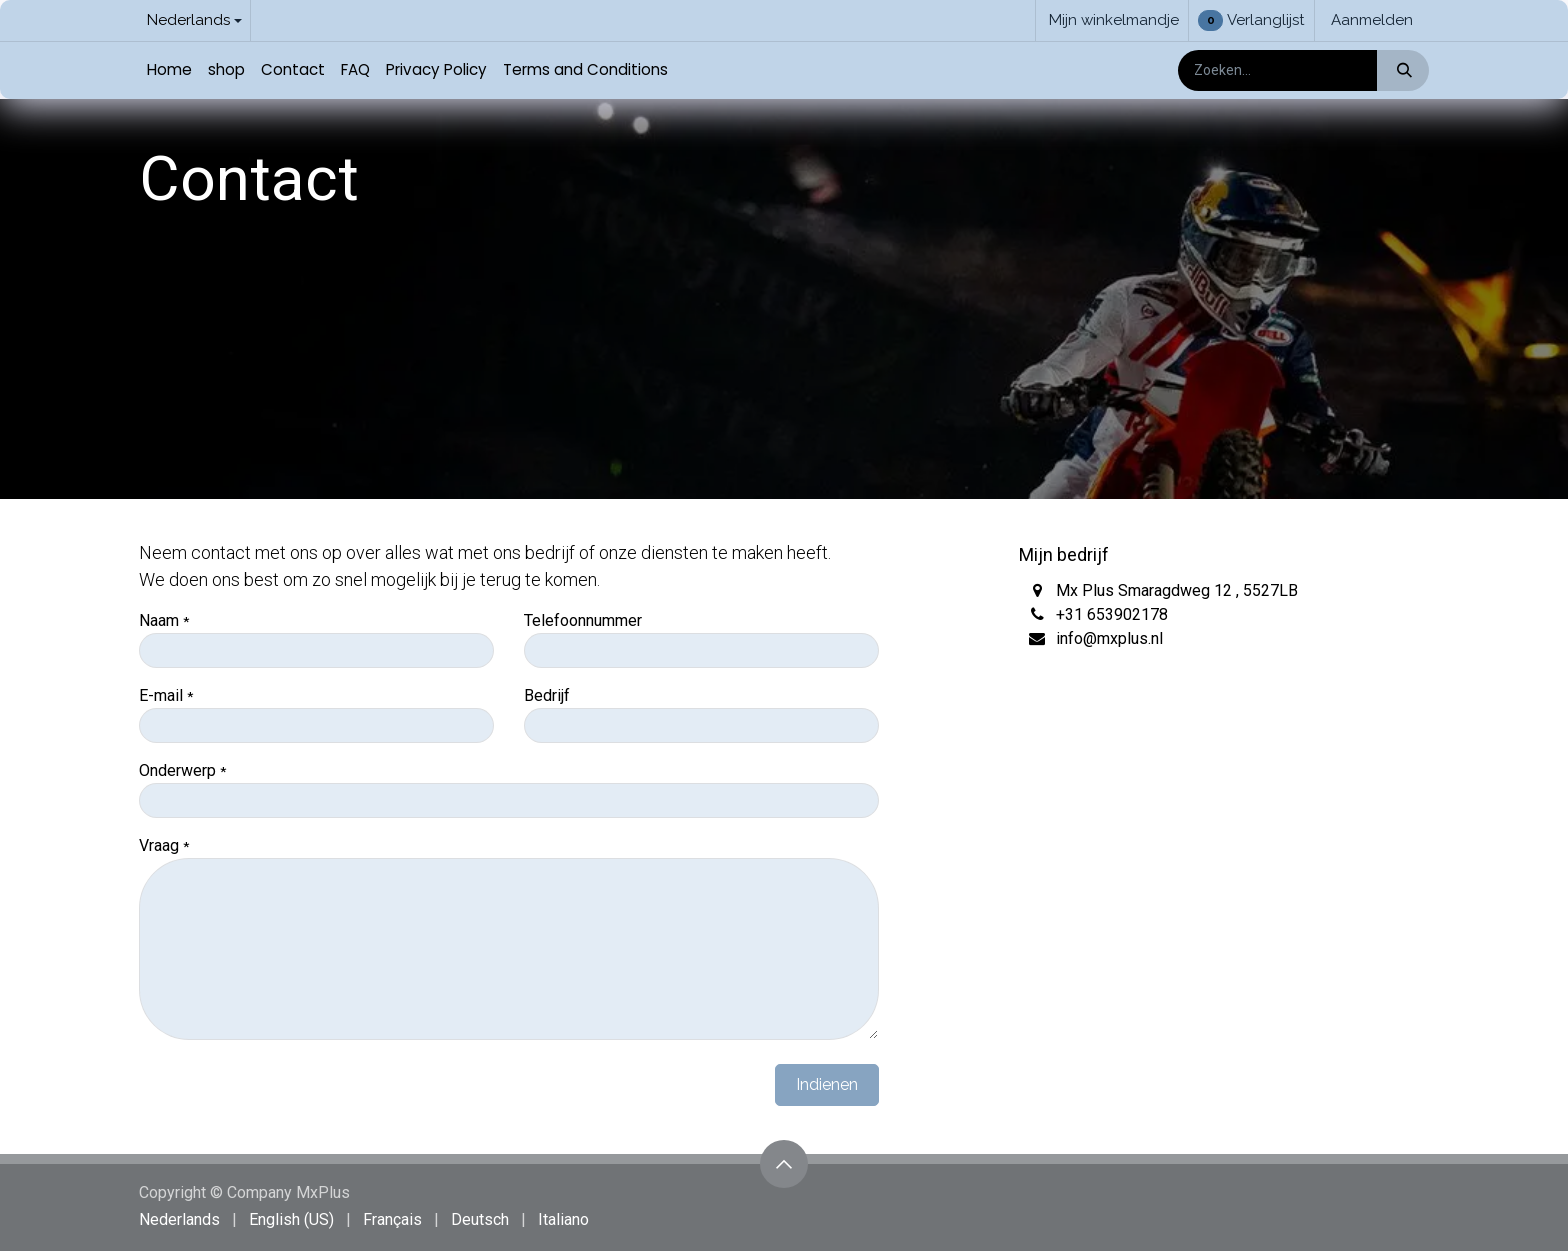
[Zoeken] (1402, 70)
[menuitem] (169, 70)
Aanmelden (1372, 20)
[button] (784, 1164)
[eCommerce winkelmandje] (1112, 20)
